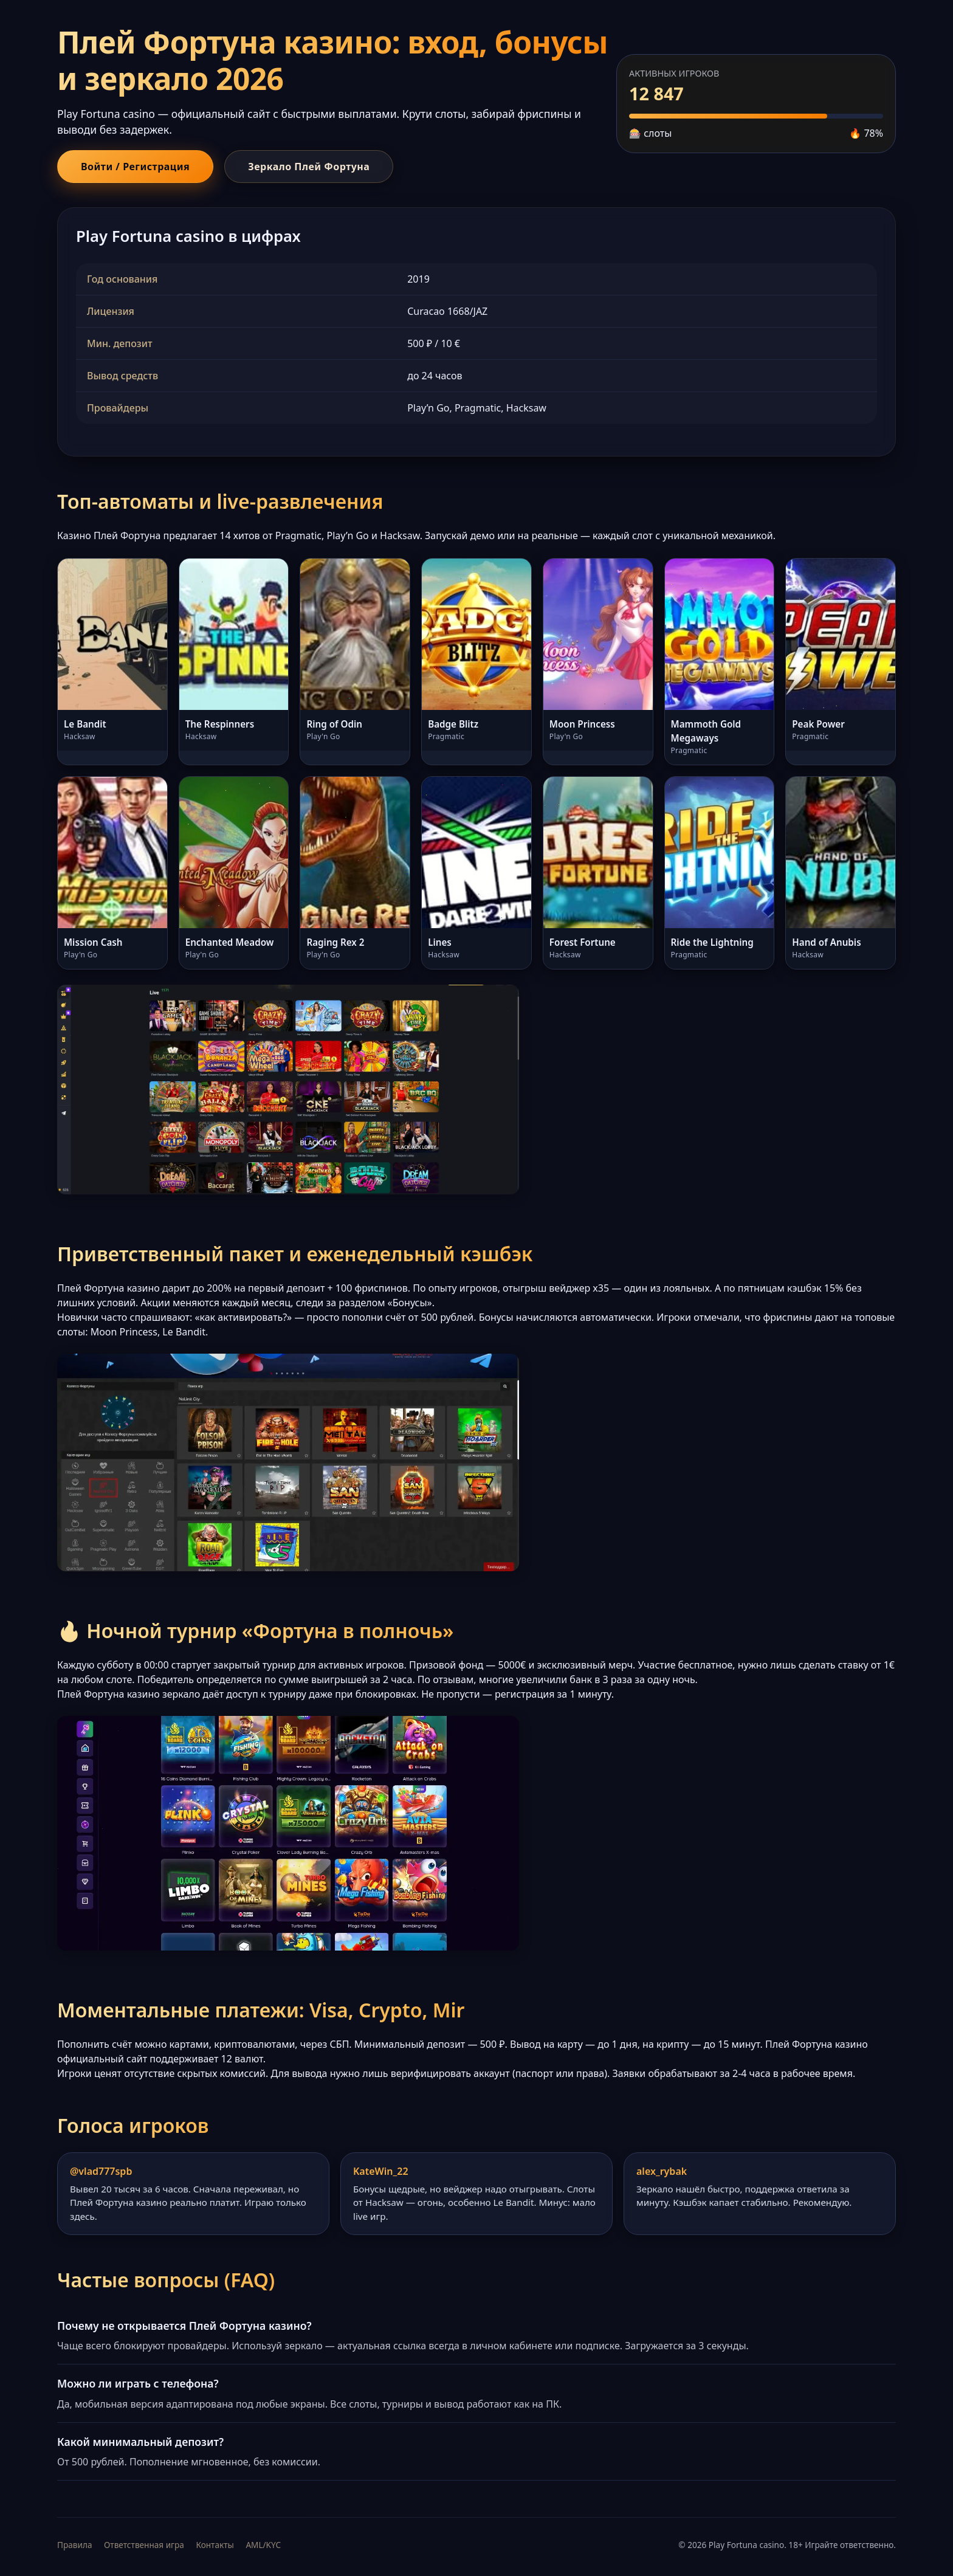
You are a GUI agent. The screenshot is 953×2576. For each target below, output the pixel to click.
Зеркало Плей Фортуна (309, 166)
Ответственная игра (144, 2544)
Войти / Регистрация (135, 166)
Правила (74, 2544)
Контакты (214, 2544)
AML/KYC (263, 2544)
